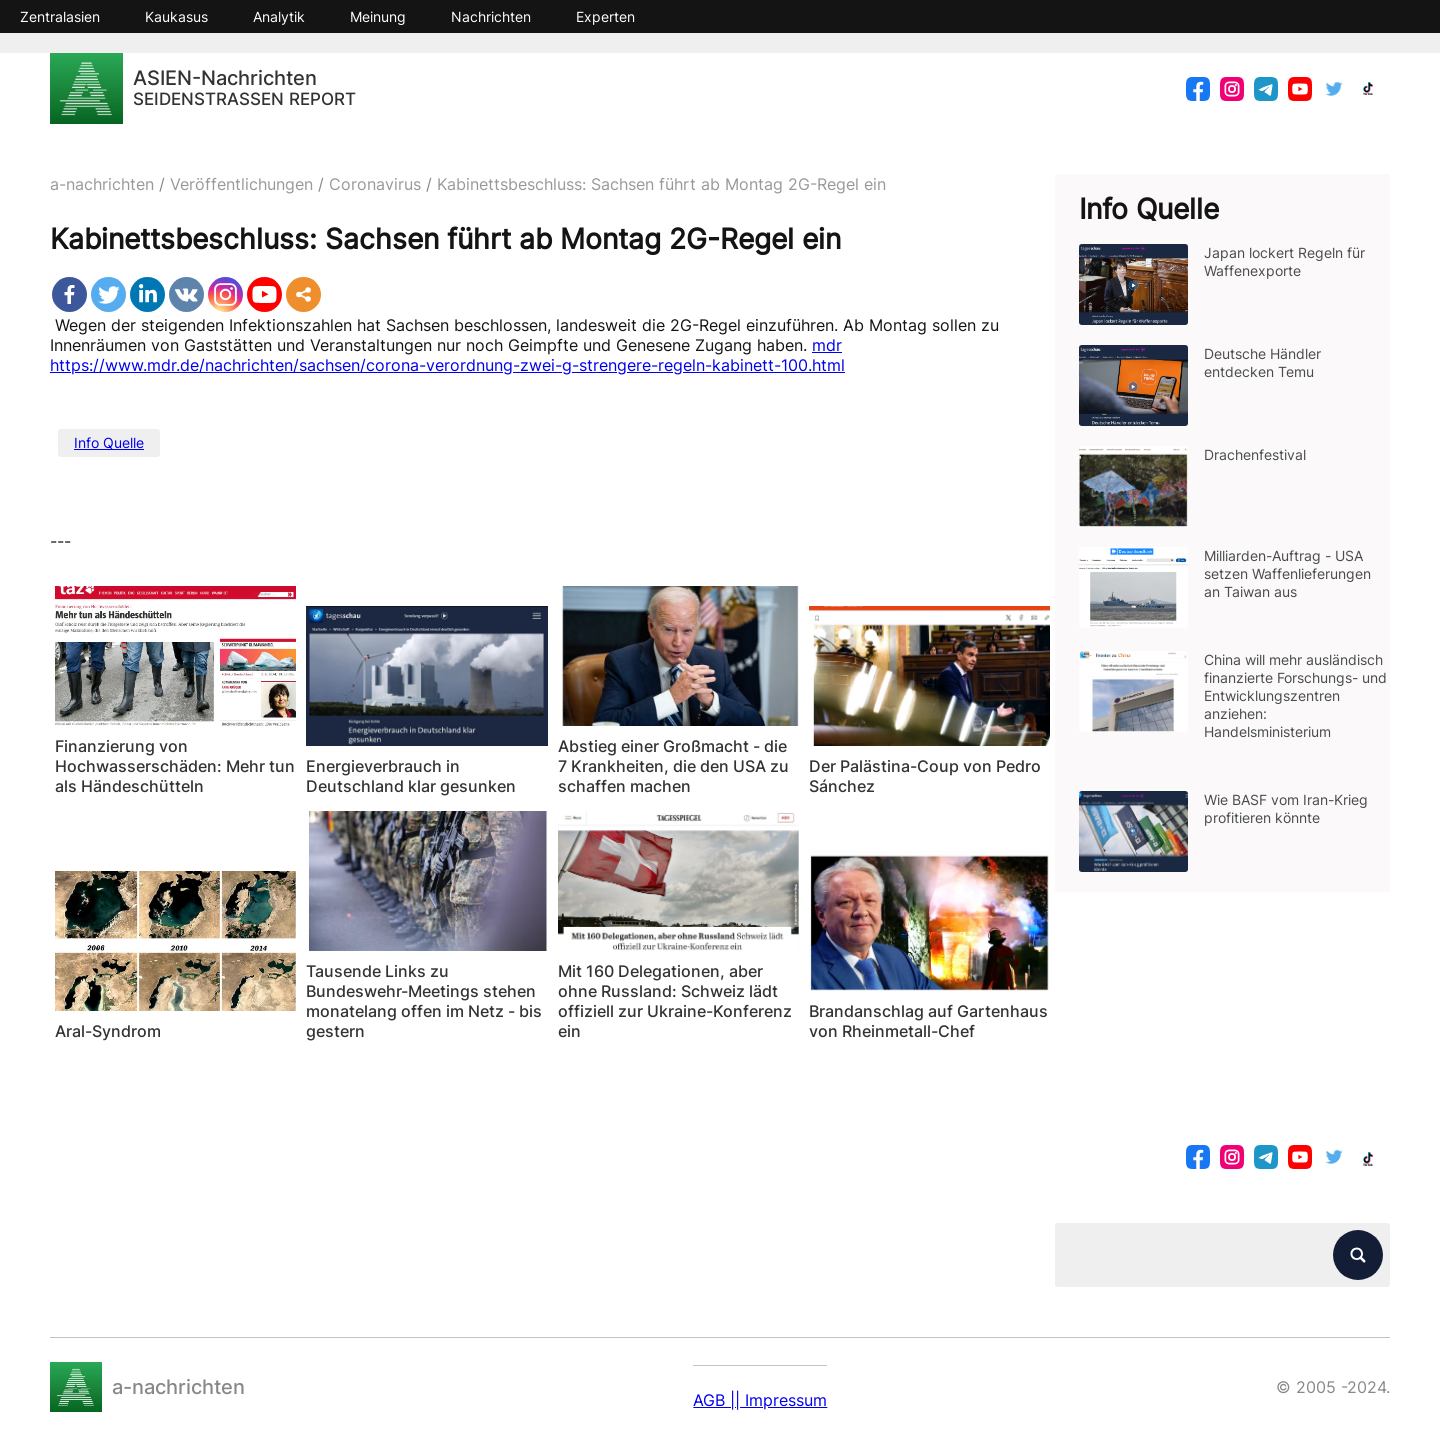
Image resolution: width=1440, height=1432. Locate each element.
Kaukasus (176, 16)
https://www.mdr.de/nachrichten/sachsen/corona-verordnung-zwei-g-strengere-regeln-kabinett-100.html (447, 365)
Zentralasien (60, 16)
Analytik (279, 16)
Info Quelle (109, 442)
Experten (605, 16)
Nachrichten (491, 16)
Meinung (378, 16)
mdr (827, 345)
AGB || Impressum (760, 1400)
